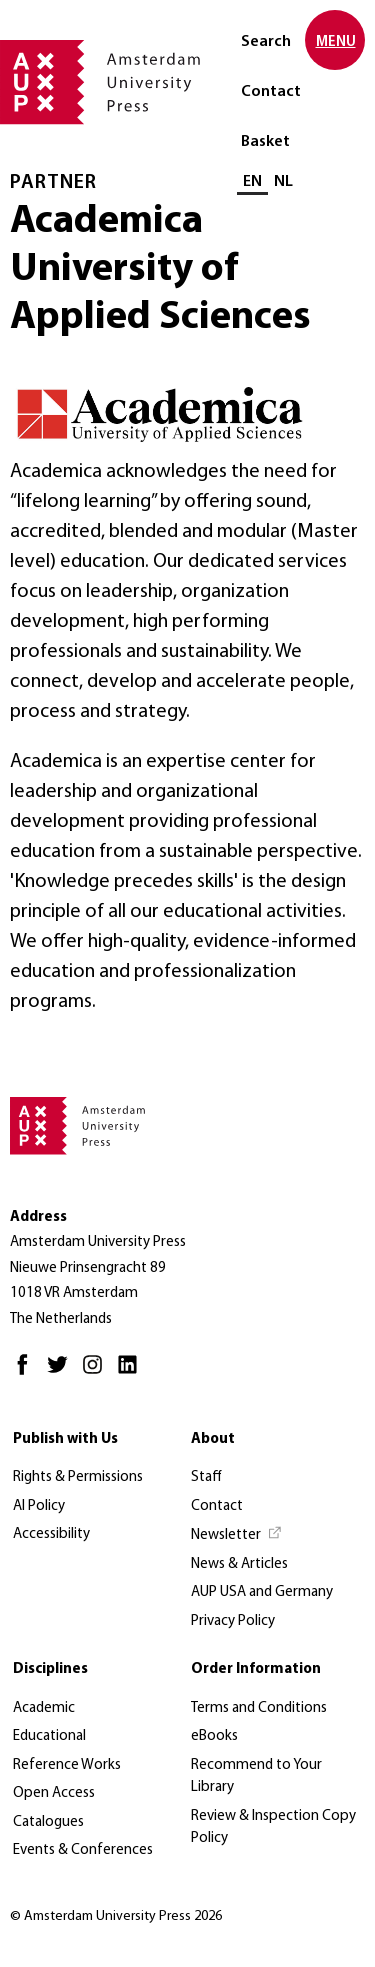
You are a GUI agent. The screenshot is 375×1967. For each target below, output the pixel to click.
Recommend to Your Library (256, 1777)
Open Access (54, 1793)
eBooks (214, 1736)
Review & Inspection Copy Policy (273, 1828)
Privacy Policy (233, 1621)
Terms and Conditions (259, 1708)
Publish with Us (65, 1439)
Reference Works (67, 1765)
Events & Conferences (83, 1850)
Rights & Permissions (78, 1477)
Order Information (256, 1669)
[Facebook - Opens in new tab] (27, 1373)
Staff (206, 1477)
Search (266, 42)
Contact (271, 92)
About (213, 1439)
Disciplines (50, 1669)
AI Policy (39, 1506)
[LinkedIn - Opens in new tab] (132, 1373)
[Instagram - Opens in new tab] (97, 1373)
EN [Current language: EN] (252, 182)
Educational (49, 1736)
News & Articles (239, 1564)
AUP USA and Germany (262, 1592)
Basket (265, 142)
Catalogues (48, 1822)
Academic (44, 1708)
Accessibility (51, 1534)
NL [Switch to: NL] (283, 182)
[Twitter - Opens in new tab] (62, 1373)
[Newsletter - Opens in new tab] (237, 1536)
